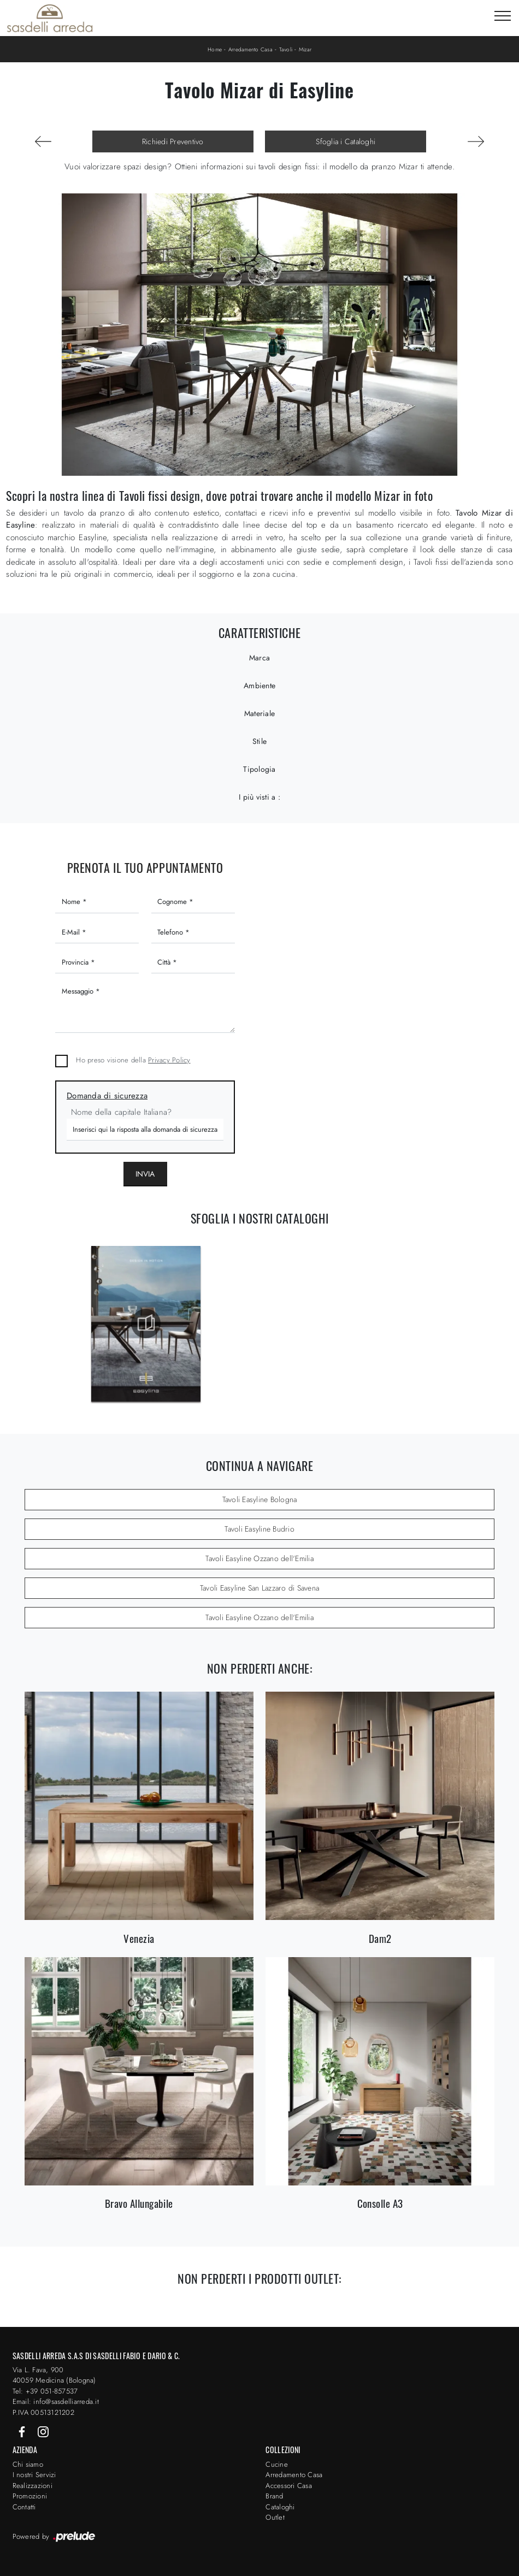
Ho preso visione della (133, 1060)
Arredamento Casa (250, 49)
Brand (274, 2496)
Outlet (275, 2517)
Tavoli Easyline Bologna (259, 1499)
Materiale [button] (259, 713)
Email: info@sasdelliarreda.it (56, 2401)
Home (215, 49)
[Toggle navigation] (502, 16)
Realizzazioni (32, 2485)
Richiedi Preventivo (173, 141)
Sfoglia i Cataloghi (345, 141)
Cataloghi (280, 2507)
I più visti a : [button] (259, 796)
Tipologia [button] (259, 769)
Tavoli (286, 49)
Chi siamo (28, 2464)
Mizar (305, 49)
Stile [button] (259, 741)
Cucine (277, 2464)
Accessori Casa (289, 2485)
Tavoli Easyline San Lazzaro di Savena (259, 1587)
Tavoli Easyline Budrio (259, 1528)
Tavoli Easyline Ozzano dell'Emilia (259, 1558)
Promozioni (30, 2496)
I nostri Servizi (34, 2474)
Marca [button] (259, 657)
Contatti (24, 2507)
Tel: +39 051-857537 (45, 2391)
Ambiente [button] (259, 685)
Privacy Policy (169, 1060)
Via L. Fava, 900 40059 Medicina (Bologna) (54, 2375)
